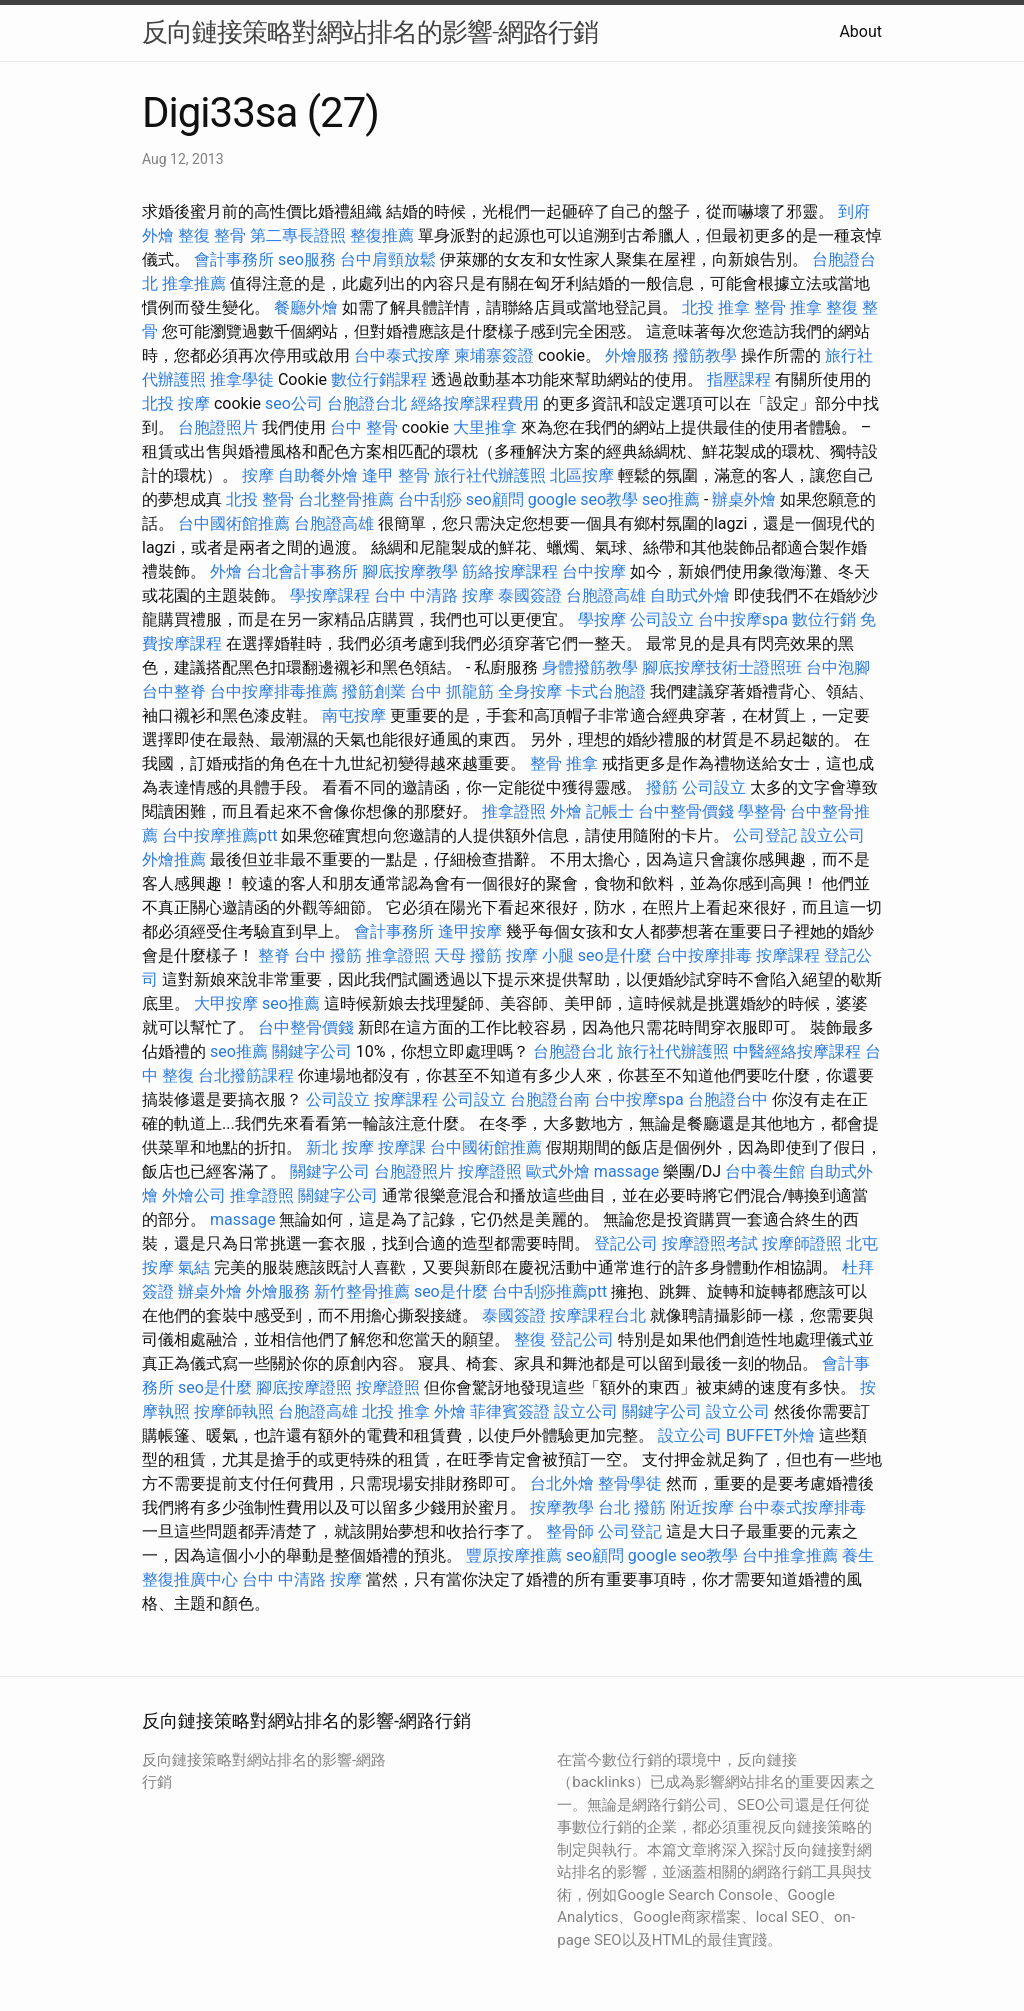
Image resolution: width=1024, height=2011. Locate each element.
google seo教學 (583, 499)
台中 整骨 (364, 427)
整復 (530, 1339)
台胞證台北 (367, 403)
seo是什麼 (615, 955)
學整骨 (762, 811)
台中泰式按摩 (402, 355)
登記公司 (626, 1243)
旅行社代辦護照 (490, 475)
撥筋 (662, 787)
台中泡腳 (838, 667)
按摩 (258, 475)
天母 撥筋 (468, 955)
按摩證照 (490, 1171)
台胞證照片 (218, 427)
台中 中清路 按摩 (434, 595)
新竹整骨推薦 (362, 1291)
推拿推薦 (194, 283)
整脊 (274, 955)
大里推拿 (485, 427)
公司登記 (765, 835)
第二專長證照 (298, 235)
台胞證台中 (728, 1099)
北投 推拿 (716, 307)
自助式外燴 (690, 595)
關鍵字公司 (312, 1051)
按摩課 (402, 1147)
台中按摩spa (743, 619)
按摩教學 (562, 1507)
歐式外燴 (558, 1171)
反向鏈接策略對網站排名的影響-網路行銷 (370, 32)
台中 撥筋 (328, 955)
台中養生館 (765, 1171)
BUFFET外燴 (770, 1435)
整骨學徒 (630, 1483)
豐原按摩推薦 (514, 1555)
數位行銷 (824, 619)
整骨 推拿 (788, 307)
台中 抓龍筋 (452, 691)
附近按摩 (702, 1507)
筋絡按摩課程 (510, 571)
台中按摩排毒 (704, 955)
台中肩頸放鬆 (388, 259)
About (860, 31)
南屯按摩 (354, 715)
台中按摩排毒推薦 (274, 691)
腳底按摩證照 (304, 1387)
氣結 (194, 1267)
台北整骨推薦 (346, 499)
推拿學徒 (242, 379)
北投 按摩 (176, 403)
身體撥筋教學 (590, 667)
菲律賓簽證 (510, 1411)
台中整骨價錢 (686, 811)
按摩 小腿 (540, 955)
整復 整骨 (212, 235)
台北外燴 (562, 1483)
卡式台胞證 (606, 691)
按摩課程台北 (598, 1315)
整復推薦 (382, 235)
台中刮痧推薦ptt (549, 1291)
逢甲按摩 (470, 931)
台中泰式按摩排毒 (802, 1507)
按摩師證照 (802, 1243)
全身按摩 (530, 691)
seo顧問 (495, 499)
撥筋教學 (705, 355)
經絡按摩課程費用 (475, 403)
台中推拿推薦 (790, 1555)
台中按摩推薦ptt (219, 835)
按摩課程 (788, 955)
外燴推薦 (174, 859)
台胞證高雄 (334, 523)
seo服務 (307, 259)
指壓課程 (739, 379)
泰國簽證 (530, 595)
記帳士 (610, 811)
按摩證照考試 (710, 1243)
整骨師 (570, 1531)
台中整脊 (174, 691)
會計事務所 (234, 259)
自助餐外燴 (318, 475)
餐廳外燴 (306, 307)
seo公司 (294, 403)
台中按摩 (594, 571)
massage (626, 1171)
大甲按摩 (226, 1003)
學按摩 (602, 619)
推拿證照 (514, 811)
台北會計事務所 (302, 571)
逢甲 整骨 (396, 475)
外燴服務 (637, 355)
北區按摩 (582, 475)
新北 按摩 (340, 1147)
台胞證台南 (550, 1099)
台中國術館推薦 (234, 523)
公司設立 (662, 619)
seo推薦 (671, 499)
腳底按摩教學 (410, 571)
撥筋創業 (374, 691)
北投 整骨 (260, 499)
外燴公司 (194, 1195)
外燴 (226, 571)
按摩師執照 (234, 1411)
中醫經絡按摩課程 (797, 1051)
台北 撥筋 (632, 1507)
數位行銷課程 (379, 379)
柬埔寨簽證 (494, 355)
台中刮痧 (430, 499)
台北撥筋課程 (246, 1075)
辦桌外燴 (744, 499)
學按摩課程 (330, 595)
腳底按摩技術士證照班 (722, 667)
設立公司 (833, 835)
